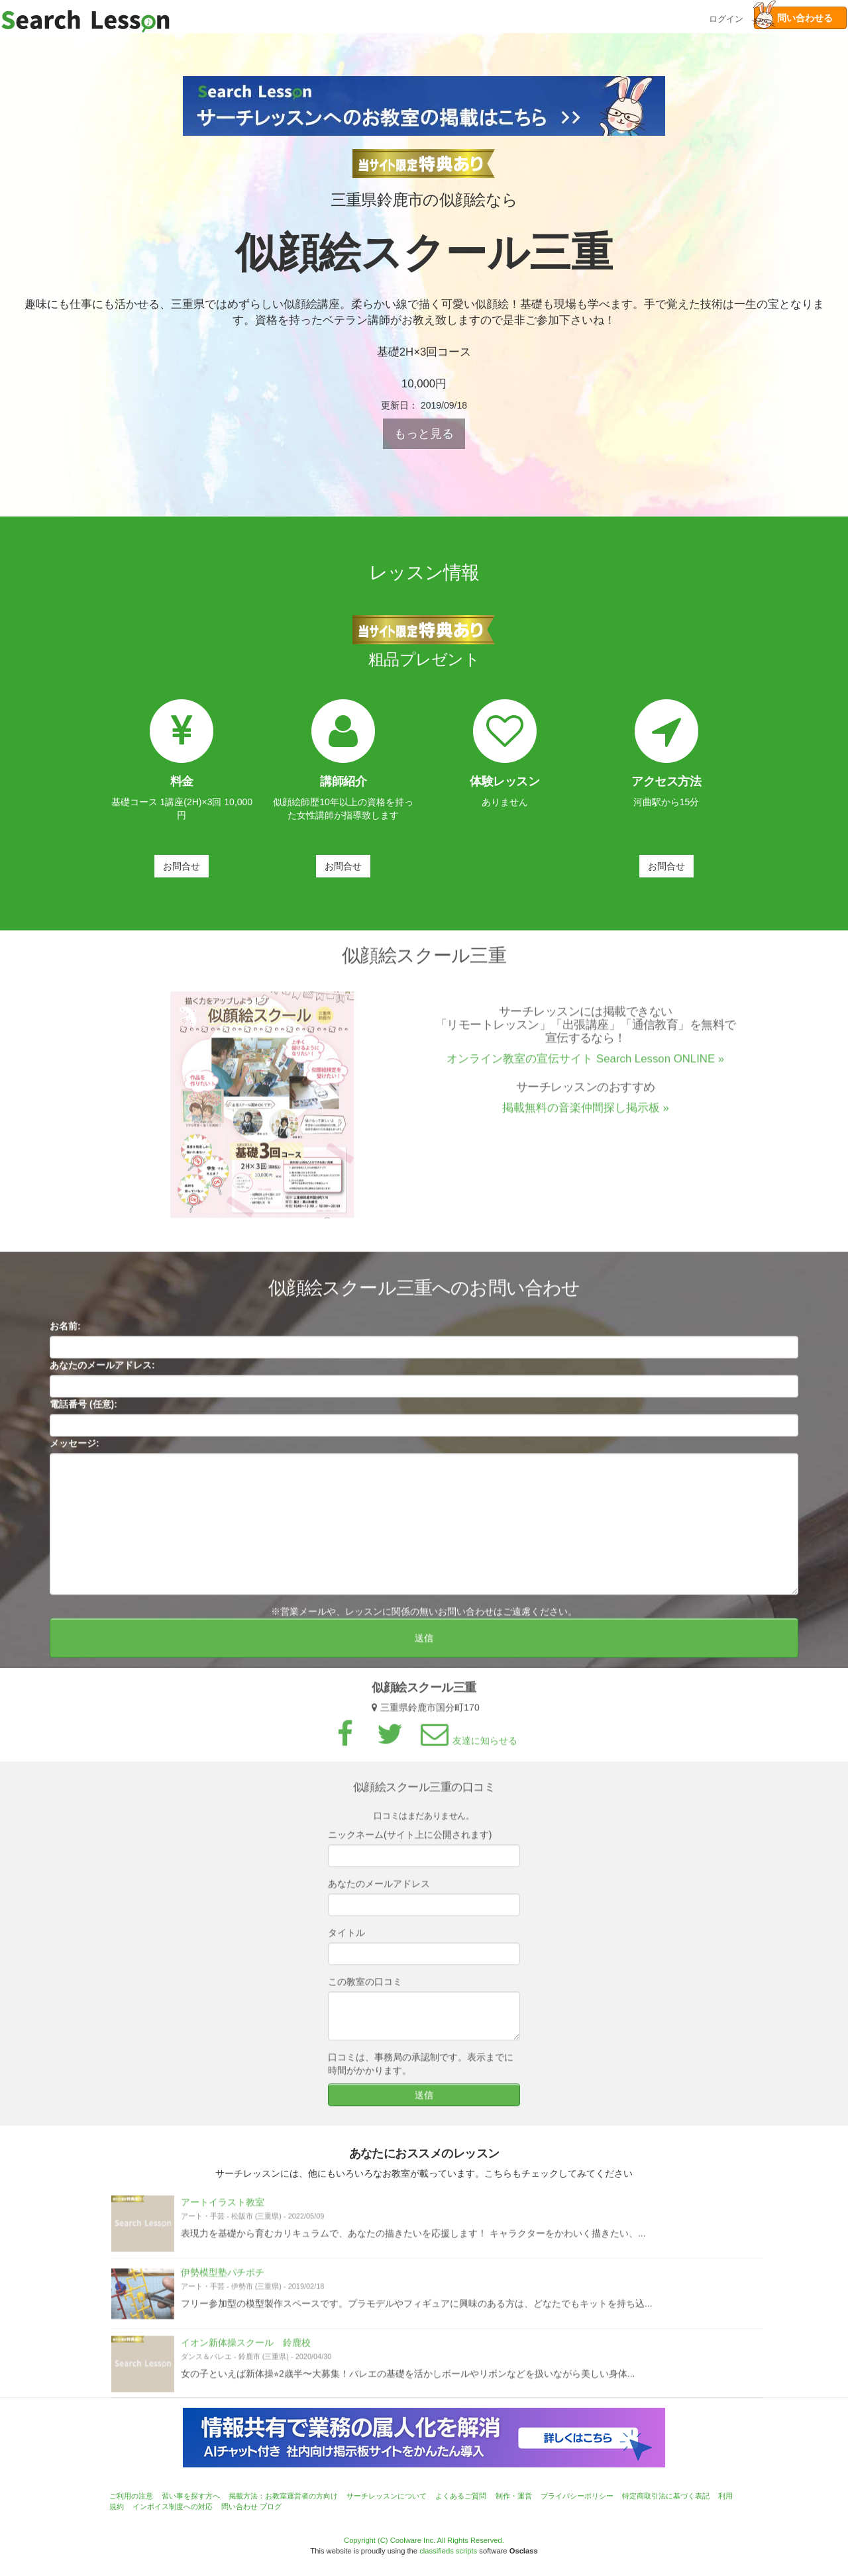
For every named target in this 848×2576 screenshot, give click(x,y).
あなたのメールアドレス (379, 1893)
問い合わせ (239, 2506)
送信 (424, 1647)
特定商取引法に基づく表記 (666, 2496)
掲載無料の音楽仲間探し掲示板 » (585, 1117)
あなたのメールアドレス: (102, 1374)
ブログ (271, 2506)
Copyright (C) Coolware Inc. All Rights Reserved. (424, 2540)
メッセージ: (74, 1453)
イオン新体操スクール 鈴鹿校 (246, 2352)
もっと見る (424, 433)
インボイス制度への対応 (172, 2506)
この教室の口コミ (365, 1991)
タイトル (346, 1942)
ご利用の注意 (131, 2496)
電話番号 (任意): (83, 1414)
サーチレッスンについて (386, 2496)
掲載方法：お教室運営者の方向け (283, 2496)
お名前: (65, 1335)
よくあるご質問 (460, 2496)
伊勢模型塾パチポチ (222, 2282)
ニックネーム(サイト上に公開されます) (410, 1844)
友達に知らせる (467, 1751)
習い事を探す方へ (191, 2496)
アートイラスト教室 (222, 2211)
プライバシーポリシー (577, 2496)
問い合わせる (793, 18)
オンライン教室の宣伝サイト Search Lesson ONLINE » (585, 1068)
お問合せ (181, 866)
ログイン (726, 17)
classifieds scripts (448, 2551)
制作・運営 (514, 2496)
